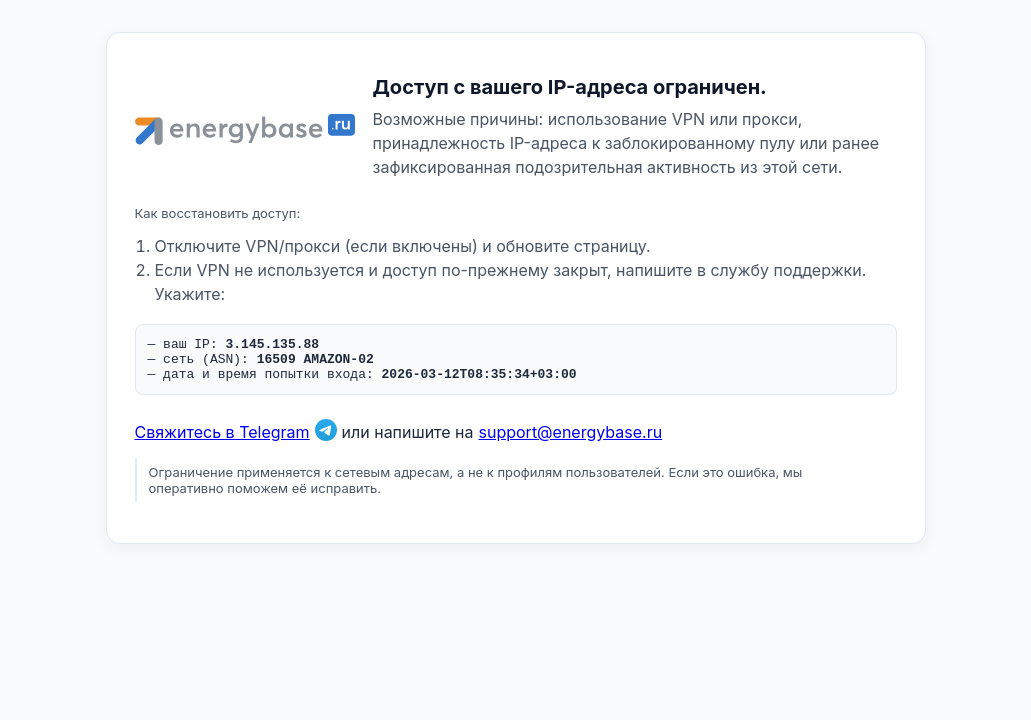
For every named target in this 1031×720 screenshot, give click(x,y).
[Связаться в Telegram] (326, 441)
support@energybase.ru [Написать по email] (571, 441)
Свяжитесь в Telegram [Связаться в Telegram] (222, 441)
